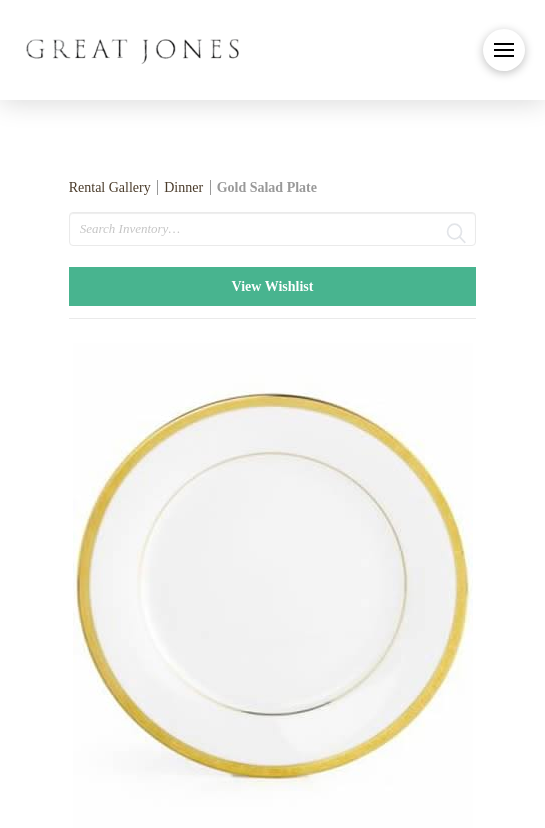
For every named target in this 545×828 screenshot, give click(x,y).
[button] (504, 50)
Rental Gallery (110, 187)
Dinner (183, 187)
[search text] (273, 229)
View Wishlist (273, 286)
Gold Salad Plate (267, 187)
